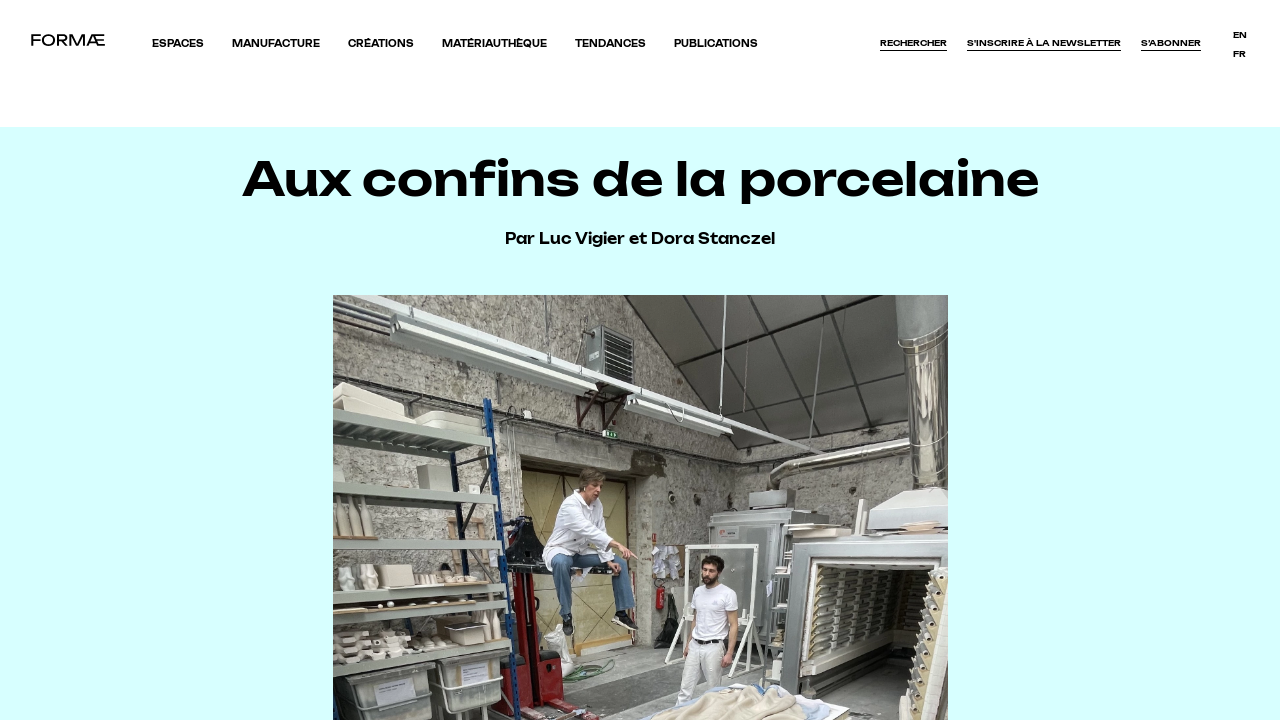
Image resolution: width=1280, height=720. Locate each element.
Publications (716, 43)
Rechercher (913, 43)
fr (1239, 54)
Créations (381, 43)
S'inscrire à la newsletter (1044, 43)
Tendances (610, 43)
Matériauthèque (494, 43)
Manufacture (276, 43)
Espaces (178, 43)
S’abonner (1171, 43)
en (1240, 35)
